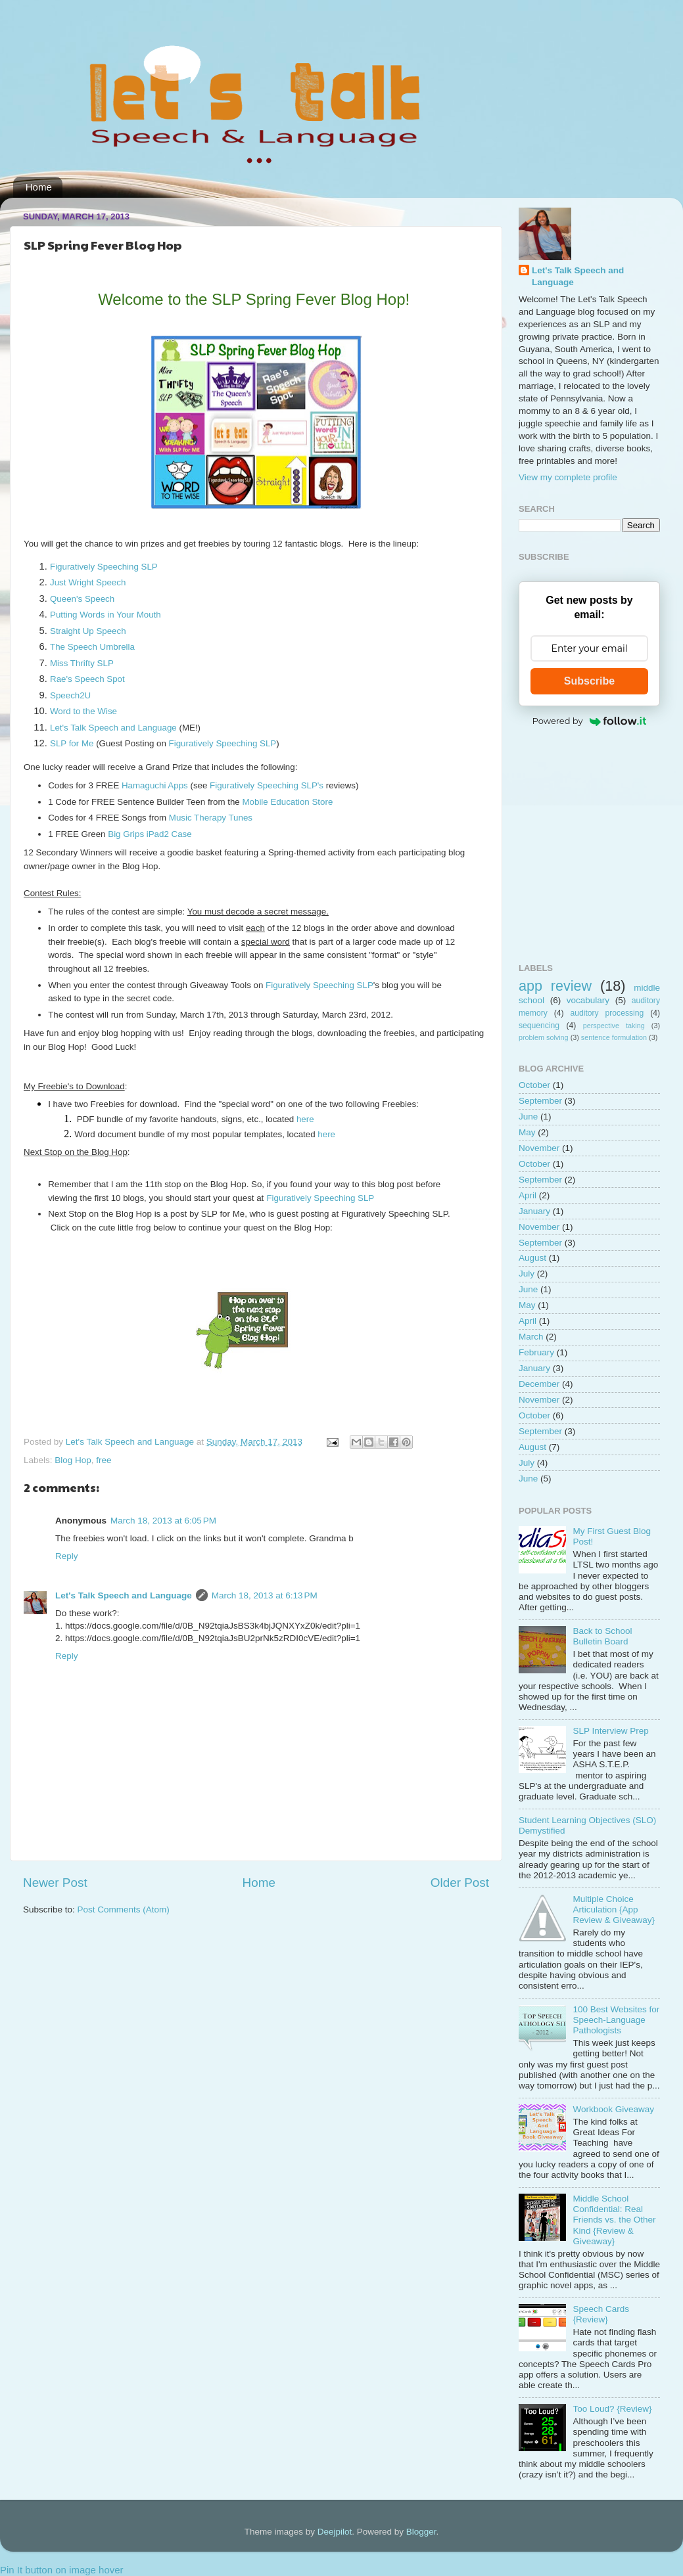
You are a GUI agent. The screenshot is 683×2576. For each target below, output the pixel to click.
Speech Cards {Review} (601, 2314)
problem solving (544, 1037)
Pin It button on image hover (62, 2569)
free (103, 1460)
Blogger (421, 2532)
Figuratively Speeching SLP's (266, 785)
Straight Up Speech (88, 631)
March (531, 1337)
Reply (66, 1556)
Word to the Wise (83, 711)
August (532, 1258)
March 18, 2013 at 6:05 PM (163, 1520)
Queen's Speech (82, 599)
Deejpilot (335, 2532)
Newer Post (55, 1882)
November (539, 1148)
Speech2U (70, 695)
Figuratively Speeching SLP (104, 567)
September (540, 1101)
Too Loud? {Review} (612, 2409)
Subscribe (589, 681)
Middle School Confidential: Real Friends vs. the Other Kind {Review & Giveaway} (614, 2220)
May (527, 1132)
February (536, 1352)
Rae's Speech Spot (87, 679)
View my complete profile (568, 477)
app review (555, 986)
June (528, 1116)
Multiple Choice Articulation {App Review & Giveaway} (614, 1909)
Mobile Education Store (287, 802)
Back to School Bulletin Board (602, 1636)
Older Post (460, 1882)
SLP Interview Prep (610, 1731)
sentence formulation (614, 1037)
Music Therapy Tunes (210, 818)
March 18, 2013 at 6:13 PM (265, 1595)
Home (39, 186)
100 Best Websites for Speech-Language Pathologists (616, 2019)
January (534, 1211)
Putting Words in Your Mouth (105, 615)
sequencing (539, 1025)
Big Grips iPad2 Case (149, 834)
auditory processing (607, 1013)
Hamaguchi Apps (155, 785)
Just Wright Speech (88, 582)
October (534, 1085)
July (526, 1273)
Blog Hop (73, 1460)
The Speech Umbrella (92, 647)
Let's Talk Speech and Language (113, 728)
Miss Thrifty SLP (82, 663)
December (539, 1384)
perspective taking (614, 1025)
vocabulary (588, 1000)
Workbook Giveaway (613, 2109)
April (527, 1195)
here (306, 1119)
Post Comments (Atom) (124, 1909)
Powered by (589, 720)
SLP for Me (71, 743)
